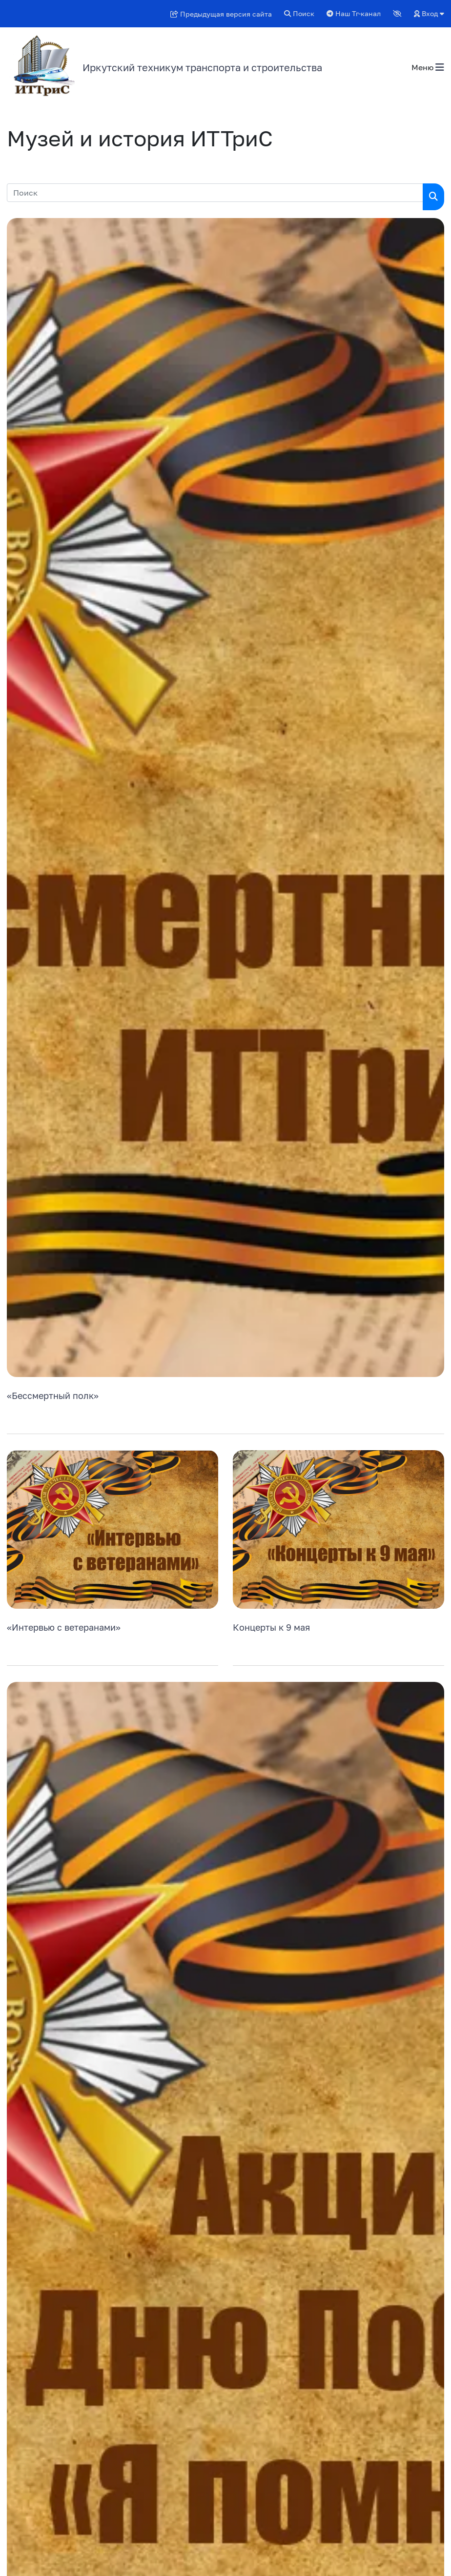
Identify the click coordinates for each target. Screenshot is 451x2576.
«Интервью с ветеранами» (64, 1627)
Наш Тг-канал (354, 13)
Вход (429, 13)
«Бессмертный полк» (53, 1395)
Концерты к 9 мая (271, 1627)
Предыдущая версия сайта (221, 14)
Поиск (299, 13)
